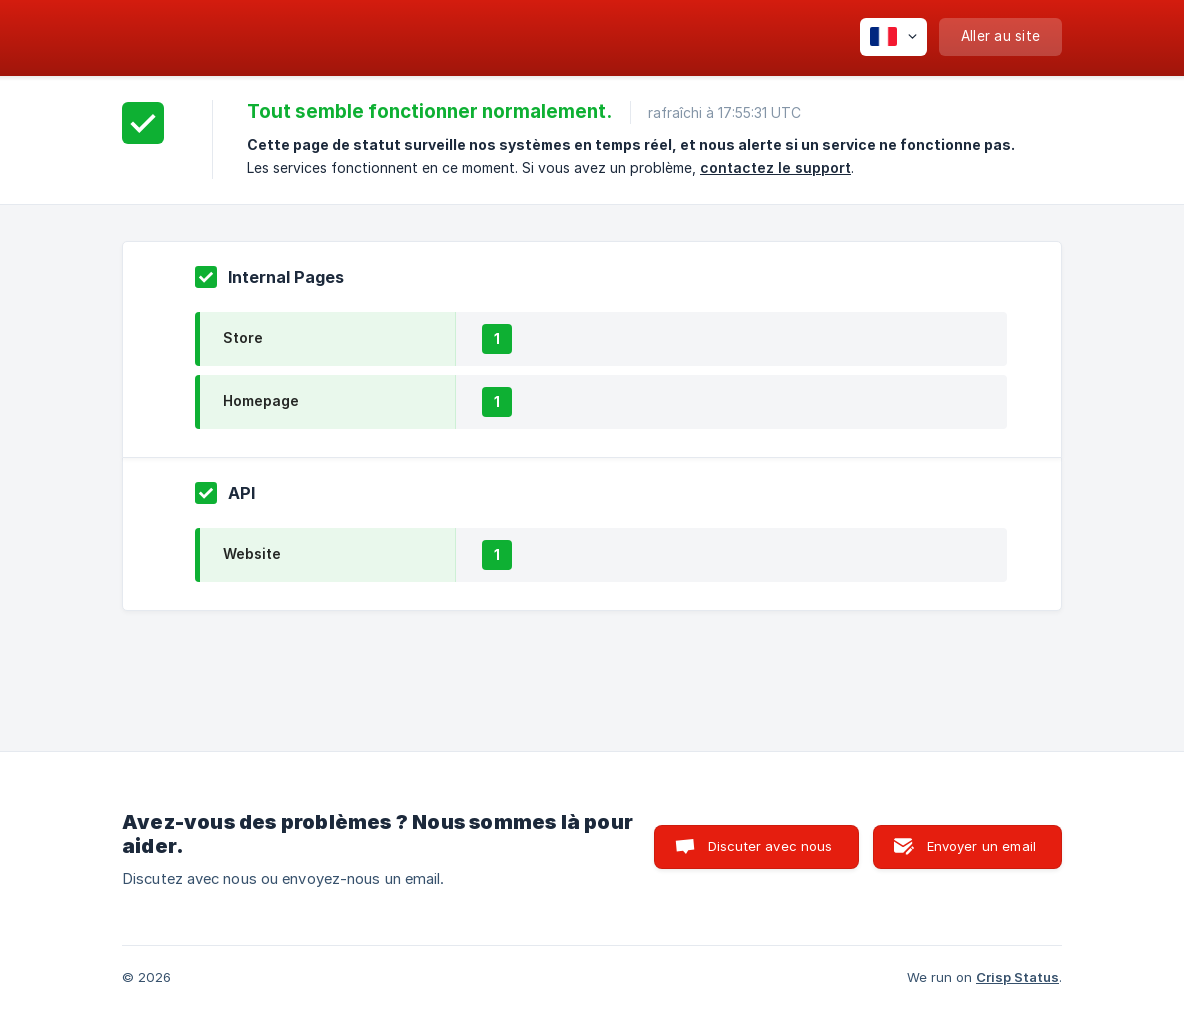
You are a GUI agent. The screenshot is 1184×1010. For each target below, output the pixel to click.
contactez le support (775, 167)
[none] (893, 37)
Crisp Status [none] (1017, 977)
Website (252, 553)
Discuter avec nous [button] (770, 846)
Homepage (261, 400)
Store (243, 337)
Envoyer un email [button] (981, 846)
